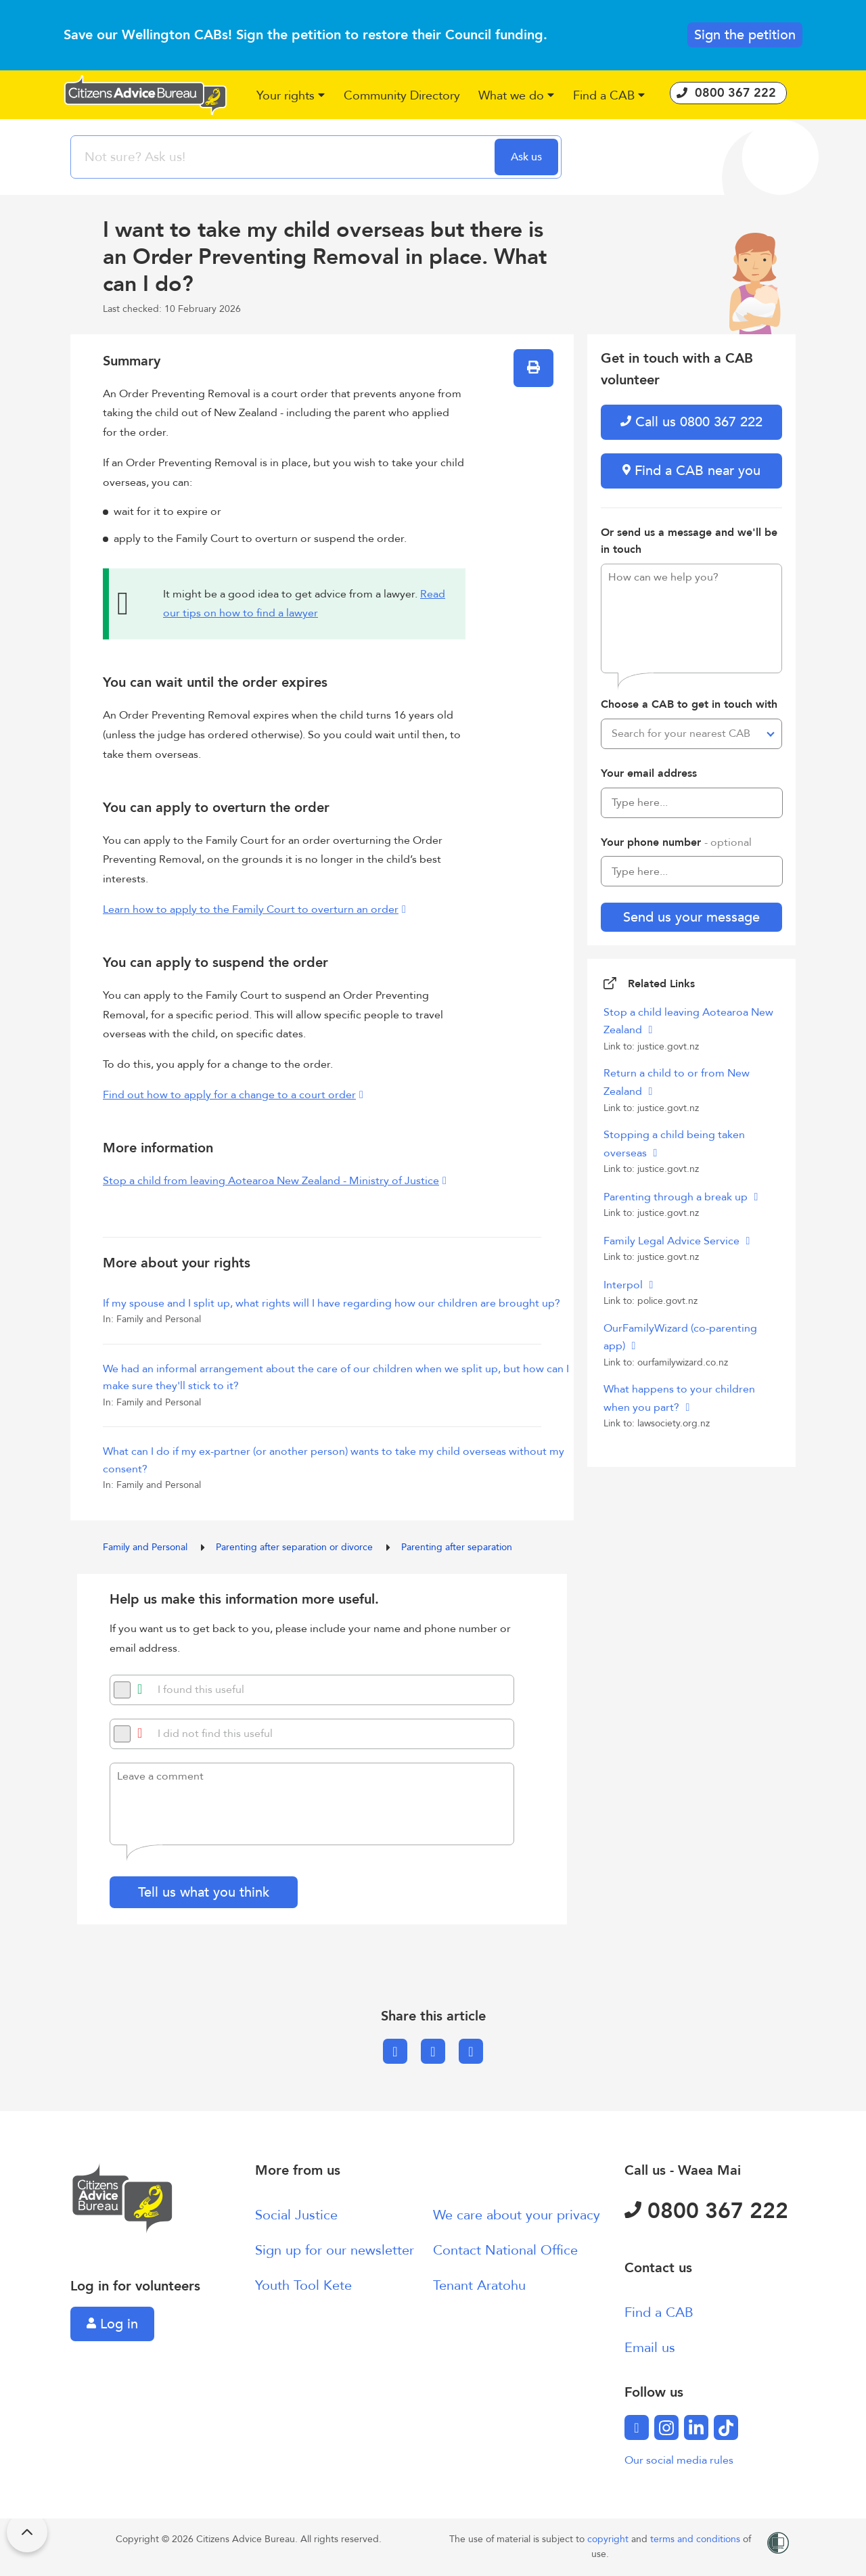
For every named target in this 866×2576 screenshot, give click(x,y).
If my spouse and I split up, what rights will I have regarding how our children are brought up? (331, 1303)
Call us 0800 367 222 (691, 422)
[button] (291, 96)
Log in (112, 2324)
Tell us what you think (203, 1892)
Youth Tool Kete (303, 2285)
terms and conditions (696, 2539)
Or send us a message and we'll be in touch (689, 541)
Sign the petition (745, 35)
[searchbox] (284, 157)
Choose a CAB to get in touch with (689, 704)
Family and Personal (146, 1547)
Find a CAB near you (691, 470)
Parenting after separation (456, 1547)
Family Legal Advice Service (672, 1241)
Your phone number (676, 842)
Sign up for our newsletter (334, 2250)
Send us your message (691, 917)
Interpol (624, 1285)
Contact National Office (505, 2250)
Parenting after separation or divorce (295, 1547)
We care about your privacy (516, 2215)
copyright (609, 2539)
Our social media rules (678, 2460)
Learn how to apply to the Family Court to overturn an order (250, 909)
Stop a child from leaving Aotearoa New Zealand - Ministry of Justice (271, 1180)
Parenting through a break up (676, 1197)
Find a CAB (658, 2312)
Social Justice (296, 2215)
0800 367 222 (706, 2211)
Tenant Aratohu (479, 2285)
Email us (649, 2347)
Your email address (649, 773)
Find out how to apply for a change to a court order (229, 1094)
